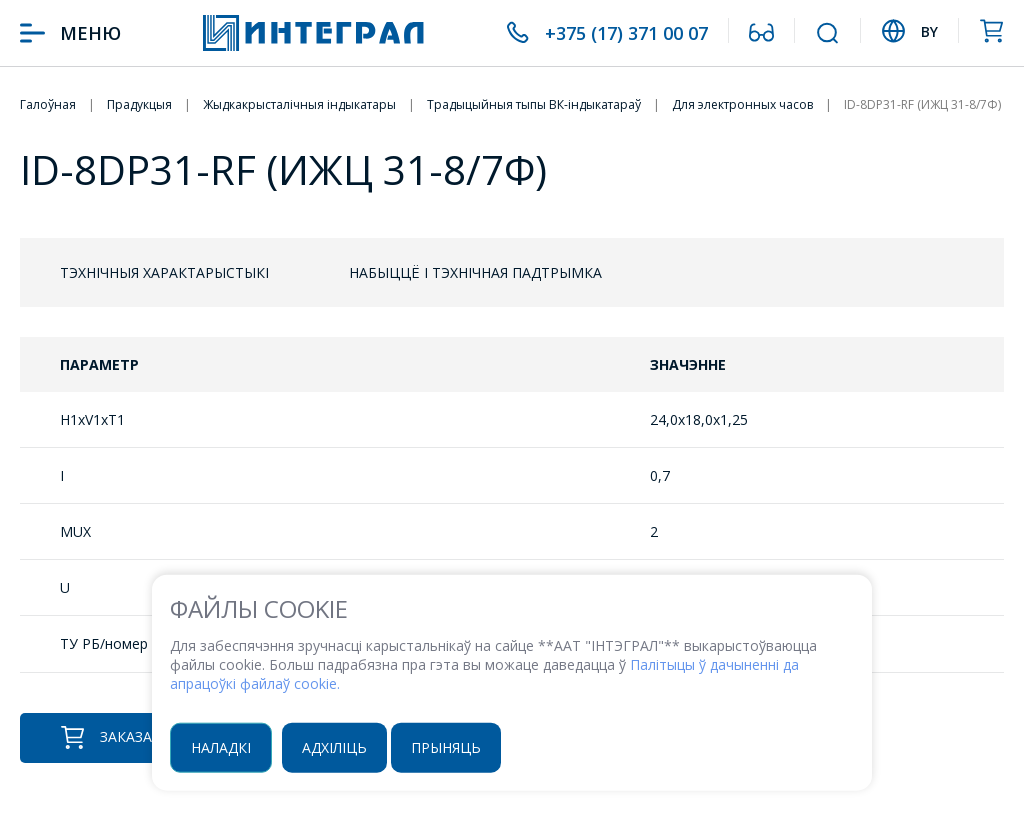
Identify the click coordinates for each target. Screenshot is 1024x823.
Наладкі (221, 746)
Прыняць (446, 746)
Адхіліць (334, 746)
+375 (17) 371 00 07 (626, 33)
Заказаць (116, 737)
